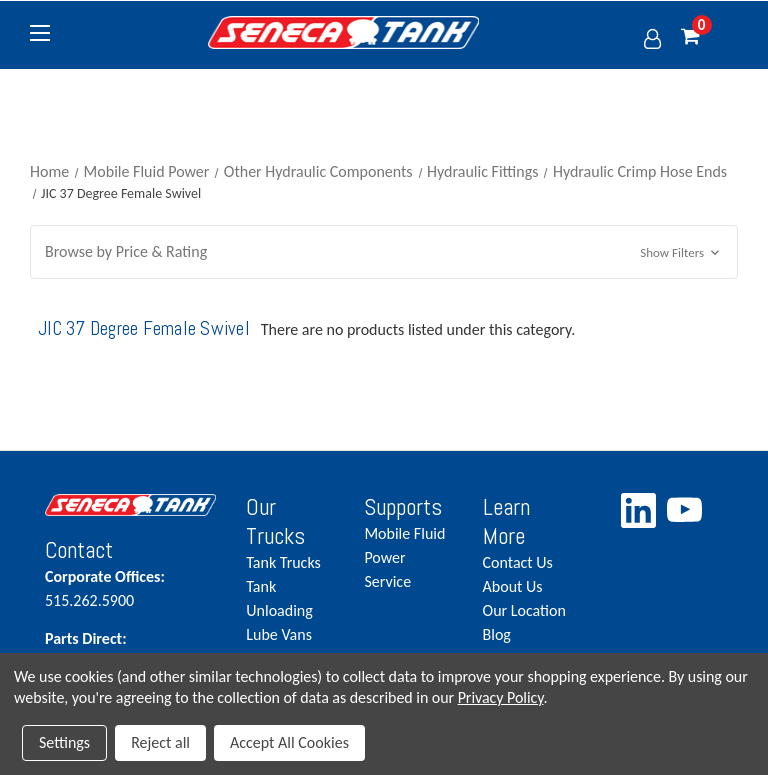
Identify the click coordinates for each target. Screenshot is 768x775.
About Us (513, 586)
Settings (64, 742)
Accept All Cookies (289, 742)
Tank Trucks (283, 562)
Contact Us (518, 562)
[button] (384, 252)
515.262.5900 (130, 587)
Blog (497, 634)
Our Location (524, 610)
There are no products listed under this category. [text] (418, 329)
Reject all (160, 742)
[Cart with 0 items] (709, 37)
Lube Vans (279, 634)
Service (387, 581)
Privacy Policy (501, 697)
